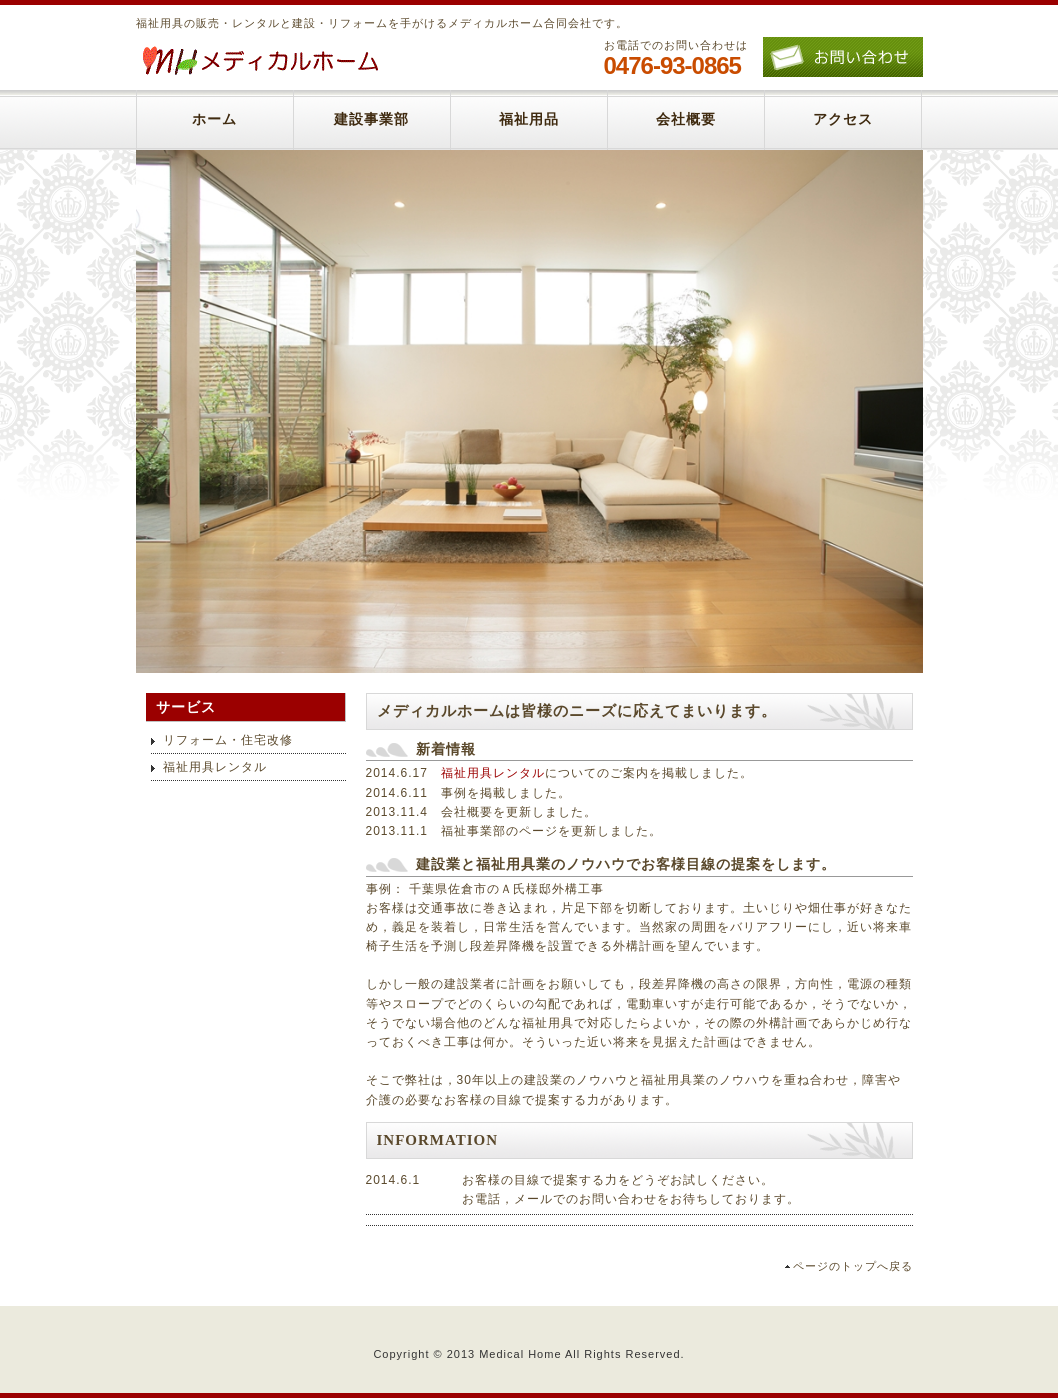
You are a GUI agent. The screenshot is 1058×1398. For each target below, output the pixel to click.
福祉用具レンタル (493, 773)
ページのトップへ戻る (853, 1266)
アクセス (843, 119)
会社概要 (686, 119)
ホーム (214, 119)
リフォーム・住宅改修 (228, 740)
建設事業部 (371, 119)
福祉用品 (529, 119)
